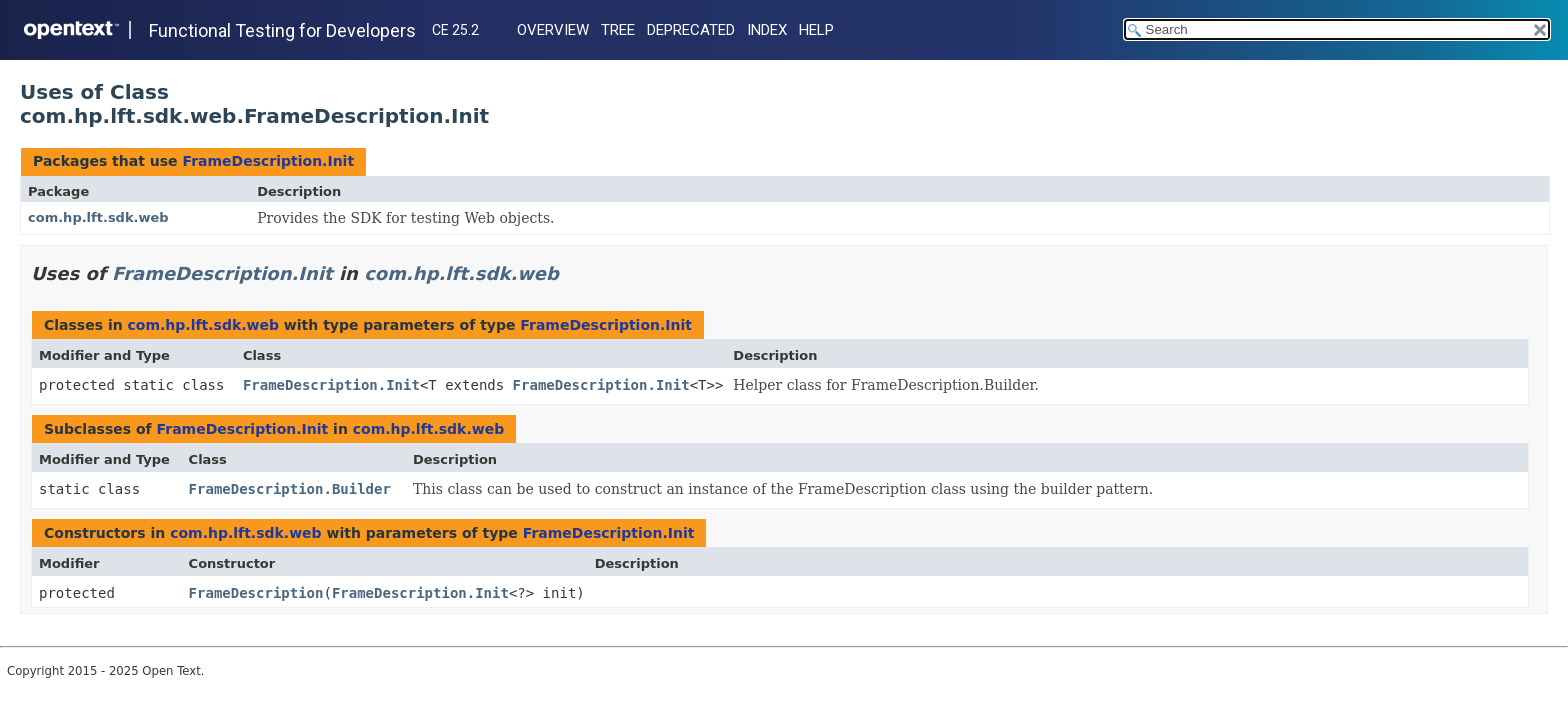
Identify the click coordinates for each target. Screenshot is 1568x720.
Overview (553, 30)
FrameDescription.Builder (290, 489)
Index (767, 30)
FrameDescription (256, 593)
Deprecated (691, 30)
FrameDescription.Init (268, 161)
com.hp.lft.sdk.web (98, 217)
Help (816, 30)
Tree (618, 30)
